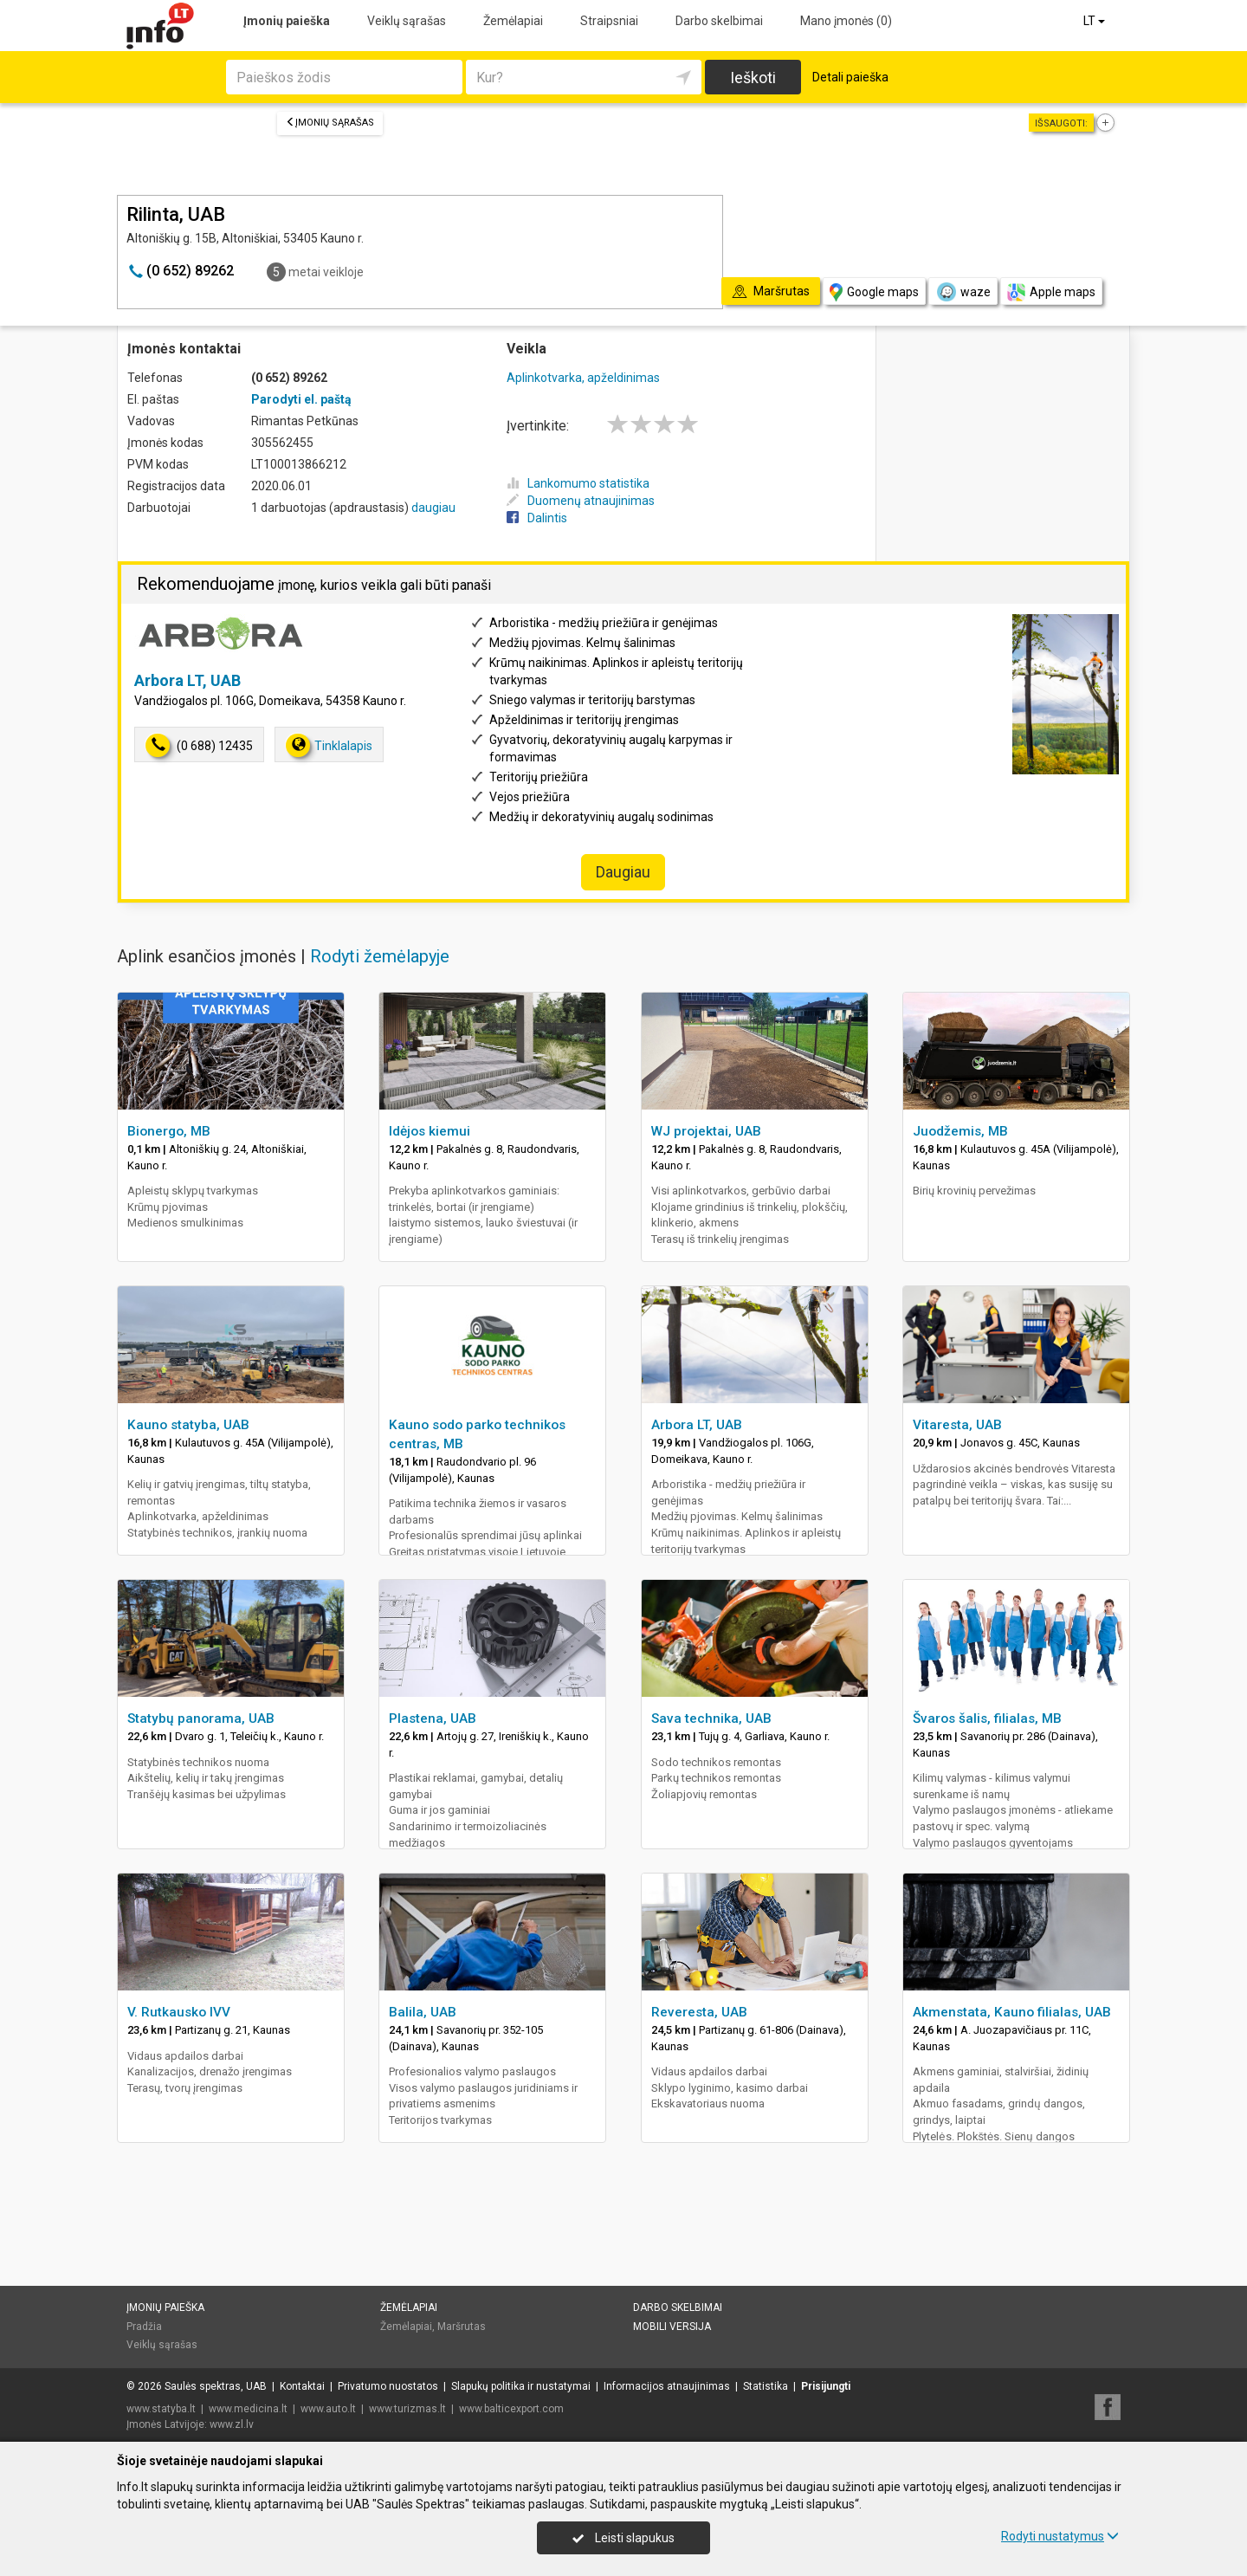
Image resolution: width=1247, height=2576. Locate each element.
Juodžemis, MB (960, 1131)
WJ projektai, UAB (706, 1131)
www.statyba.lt (161, 2409)
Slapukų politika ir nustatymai (521, 2386)
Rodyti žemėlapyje (379, 956)
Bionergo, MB (168, 1131)
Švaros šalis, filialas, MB (987, 1718)
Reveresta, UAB (699, 2012)
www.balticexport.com (511, 2409)
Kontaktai (302, 2386)
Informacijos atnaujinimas (667, 2386)
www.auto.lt (328, 2409)
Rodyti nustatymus (1060, 2536)
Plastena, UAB (432, 1718)
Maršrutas (461, 2326)
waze (963, 292)
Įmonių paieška (286, 21)
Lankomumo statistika (578, 483)
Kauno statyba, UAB (188, 1425)
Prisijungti (825, 2386)
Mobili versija (672, 2326)
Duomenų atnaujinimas (581, 501)
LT (1095, 21)
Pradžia (144, 2326)
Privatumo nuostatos (388, 2386)
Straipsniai (609, 21)
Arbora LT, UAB (187, 680)
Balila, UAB (422, 2012)
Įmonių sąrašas (330, 122)
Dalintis (537, 518)
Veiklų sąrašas (406, 21)
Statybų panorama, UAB (201, 1718)
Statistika (765, 2386)
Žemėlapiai (513, 21)
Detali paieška (850, 77)
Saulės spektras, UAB (216, 2386)
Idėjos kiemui (429, 1131)
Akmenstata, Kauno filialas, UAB (1012, 2012)
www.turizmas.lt (407, 2409)
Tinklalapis (329, 745)
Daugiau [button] (623, 872)
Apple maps (1051, 292)
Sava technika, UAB (711, 1718)
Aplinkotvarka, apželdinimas (583, 378)
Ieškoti (753, 77)
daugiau (433, 508)
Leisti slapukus (623, 2538)
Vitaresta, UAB (957, 1425)
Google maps (874, 292)
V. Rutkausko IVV (178, 2012)
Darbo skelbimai (719, 21)
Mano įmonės (846, 21)
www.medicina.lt (248, 2409)
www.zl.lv (232, 2424)
